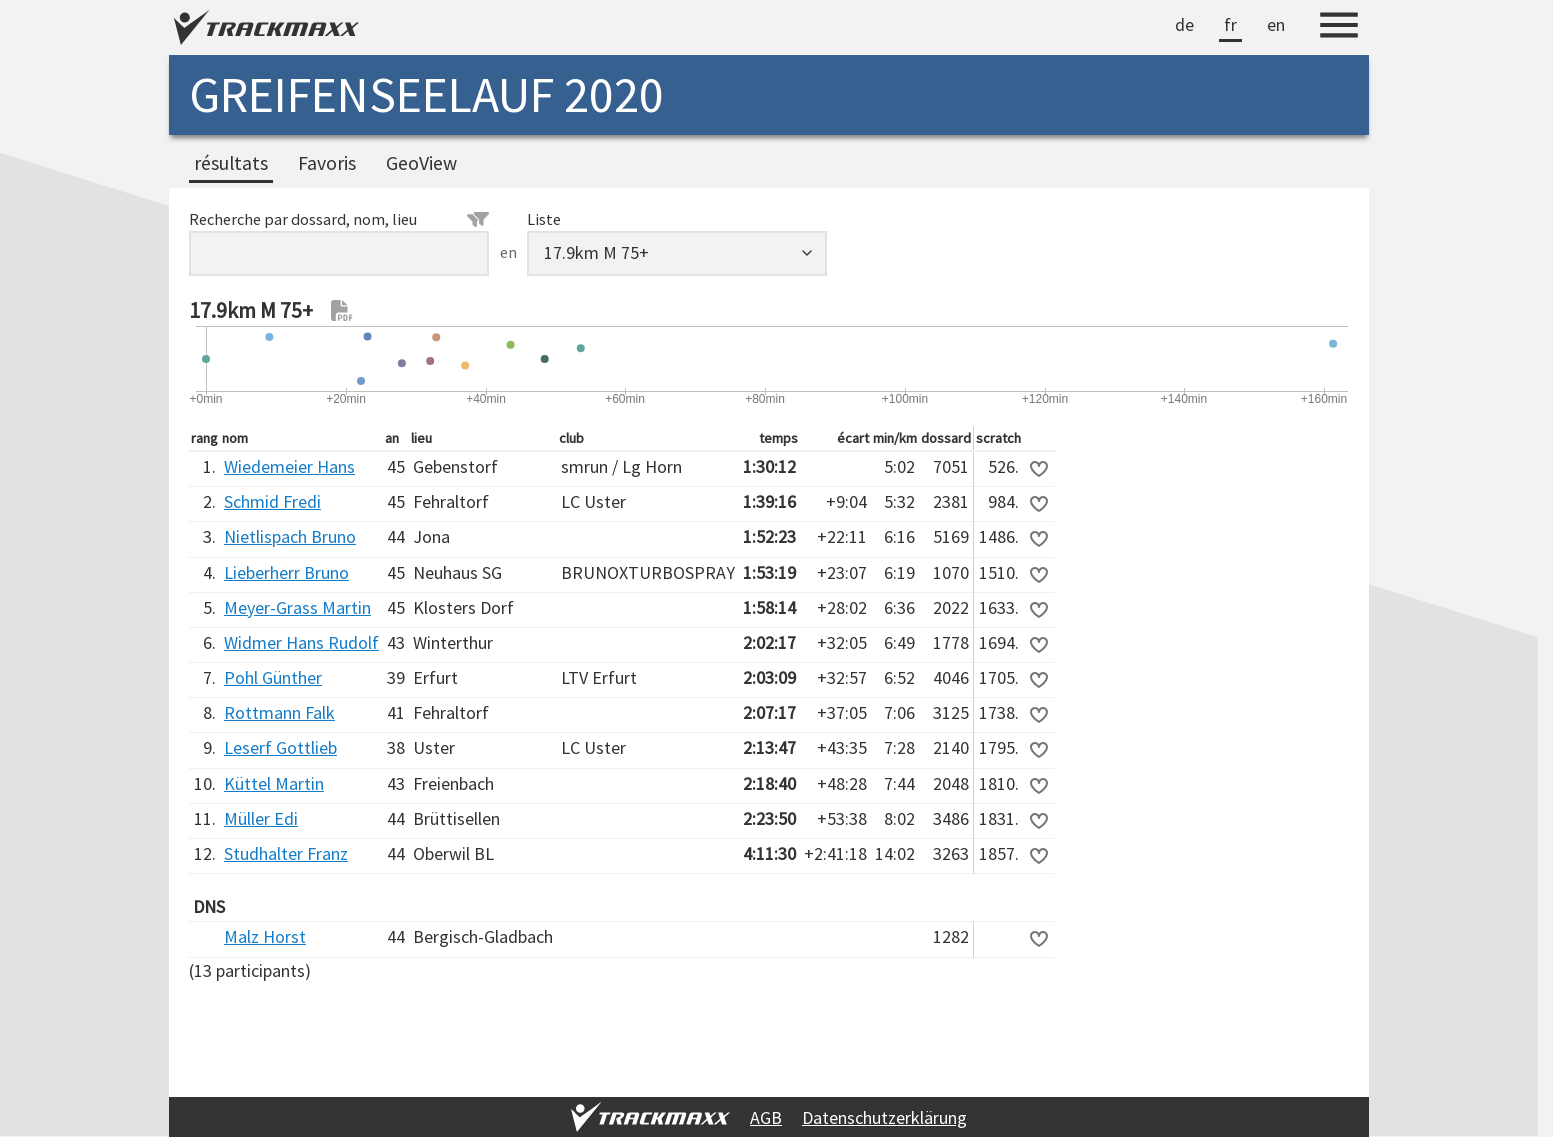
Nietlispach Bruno (290, 536)
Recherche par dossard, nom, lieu (339, 219)
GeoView (421, 163)
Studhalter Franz (286, 853)
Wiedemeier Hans (289, 466)
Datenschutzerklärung (884, 1117)
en (1276, 24)
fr (1230, 24)
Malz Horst (265, 936)
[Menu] (1339, 28)
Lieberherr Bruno (286, 572)
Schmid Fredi (272, 501)
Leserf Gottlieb (280, 747)
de (1184, 24)
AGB (766, 1117)
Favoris (327, 163)
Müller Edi (261, 818)
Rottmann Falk (279, 712)
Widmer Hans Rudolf (301, 642)
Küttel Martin (274, 783)
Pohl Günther (273, 677)
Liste (544, 219)
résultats (231, 163)
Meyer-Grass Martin (297, 607)
